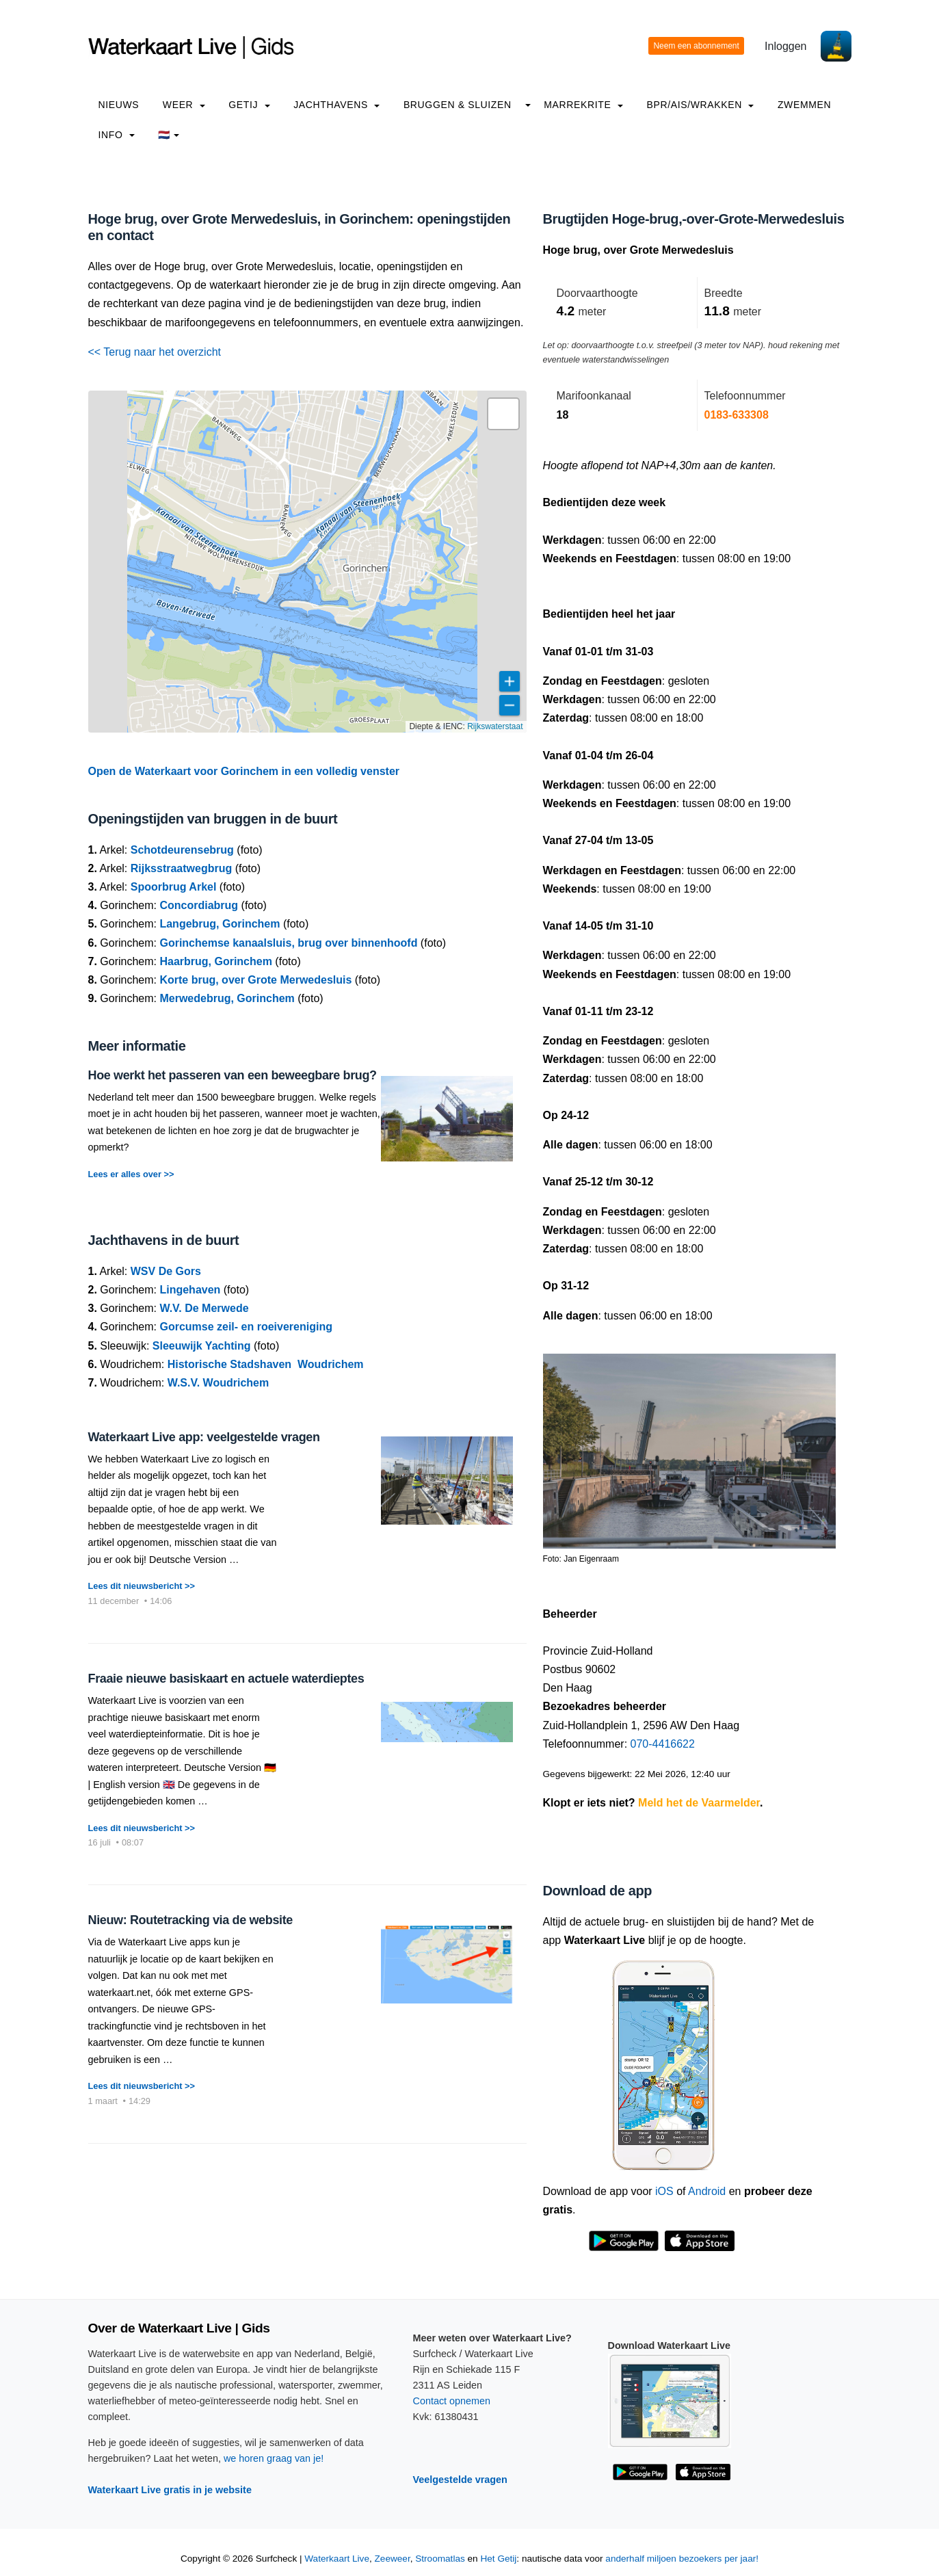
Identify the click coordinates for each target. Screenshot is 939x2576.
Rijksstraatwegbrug (181, 868)
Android (707, 2191)
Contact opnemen (452, 2400)
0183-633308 (736, 415)
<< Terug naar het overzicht (155, 352)
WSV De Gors (166, 1271)
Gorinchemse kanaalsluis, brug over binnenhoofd (288, 943)
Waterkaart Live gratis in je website (170, 2489)
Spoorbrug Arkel (174, 887)
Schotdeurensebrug (182, 850)
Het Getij (498, 2558)
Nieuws (119, 104)
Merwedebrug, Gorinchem (226, 998)
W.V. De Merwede (203, 1308)
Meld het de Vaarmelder (699, 1803)
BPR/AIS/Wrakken (700, 104)
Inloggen (785, 46)
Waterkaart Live (336, 2558)
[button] (503, 414)
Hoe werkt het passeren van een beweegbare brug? (232, 1075)
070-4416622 (663, 1744)
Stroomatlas (440, 2558)
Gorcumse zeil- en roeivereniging (245, 1326)
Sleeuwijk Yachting (202, 1346)
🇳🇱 (168, 134)
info (116, 134)
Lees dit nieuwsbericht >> (141, 1586)
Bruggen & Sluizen (458, 104)
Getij (248, 104)
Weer (184, 104)
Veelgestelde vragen (460, 2479)
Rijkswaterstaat (495, 726)
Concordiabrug (198, 905)
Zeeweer (392, 2558)
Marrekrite (583, 104)
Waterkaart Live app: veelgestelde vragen (204, 1437)
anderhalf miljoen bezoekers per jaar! (681, 2558)
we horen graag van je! (273, 2458)
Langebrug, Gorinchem (219, 924)
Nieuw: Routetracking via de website (190, 1920)
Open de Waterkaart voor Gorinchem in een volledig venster (244, 771)
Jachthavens (336, 104)
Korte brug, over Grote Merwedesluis (255, 980)
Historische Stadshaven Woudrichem (266, 1364)
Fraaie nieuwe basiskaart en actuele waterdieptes (226, 1678)
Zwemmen (804, 104)
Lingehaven (189, 1290)
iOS (664, 2191)
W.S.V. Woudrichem (218, 1383)
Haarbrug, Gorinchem (215, 961)
